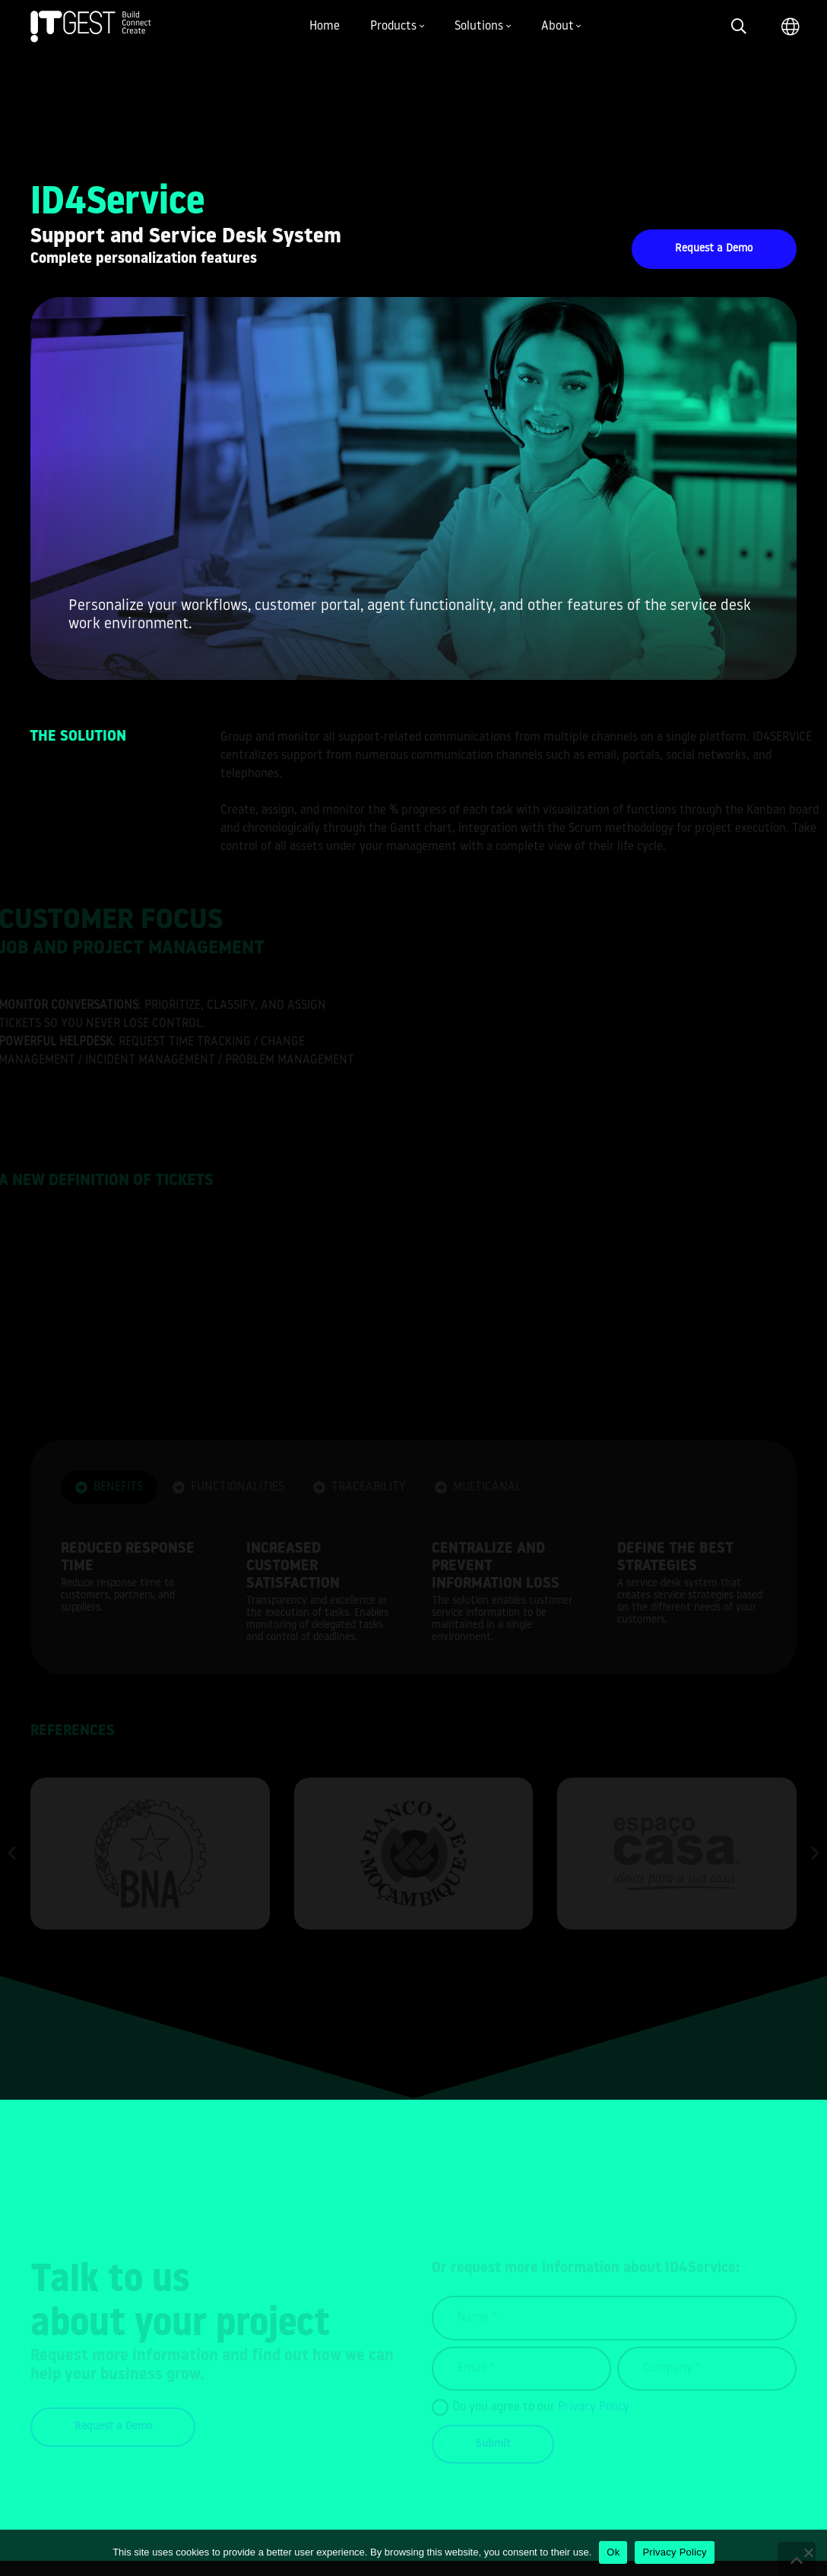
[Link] (90, 27)
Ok (613, 2552)
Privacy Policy (674, 2552)
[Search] (739, 27)
